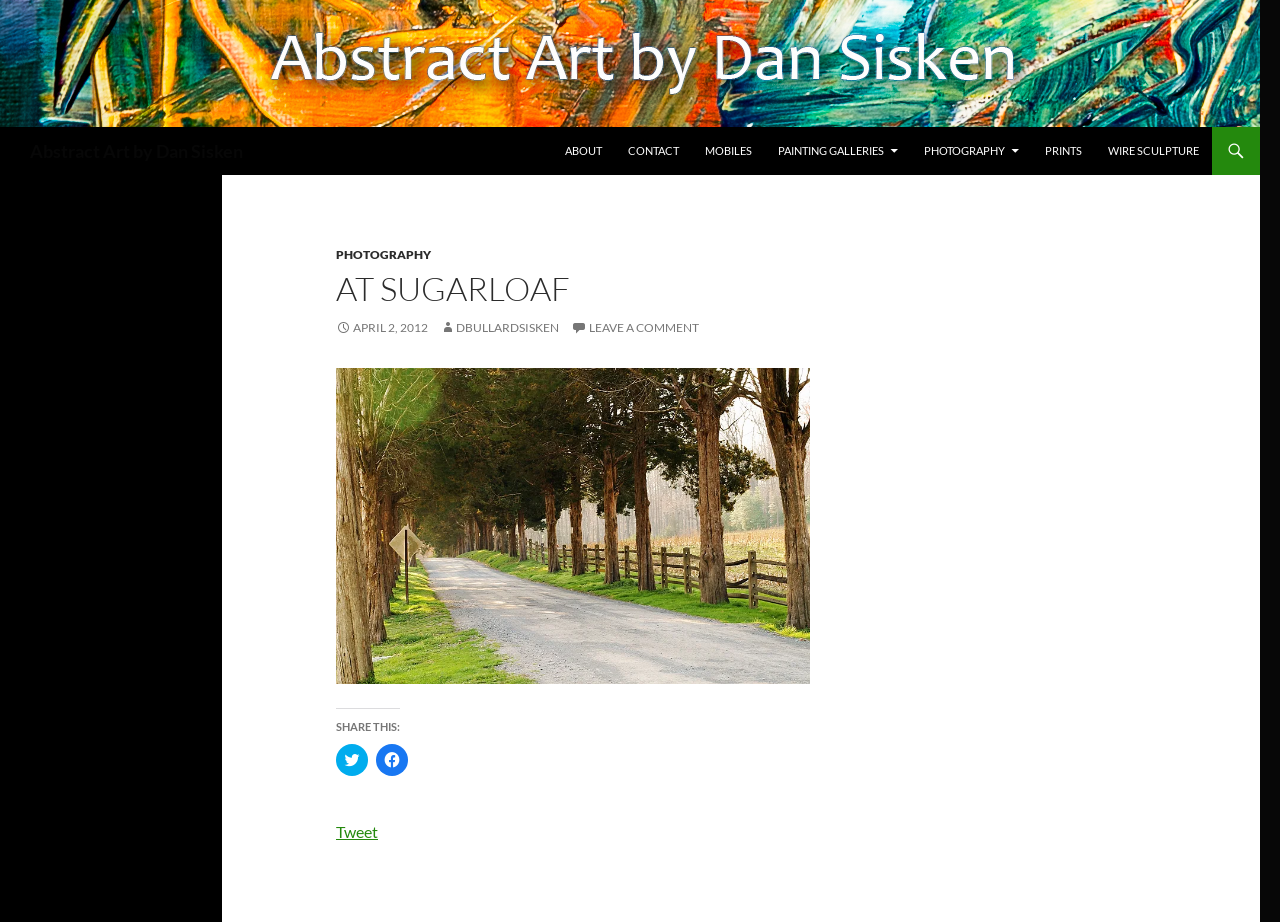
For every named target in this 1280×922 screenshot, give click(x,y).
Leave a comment (644, 327)
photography (383, 254)
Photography (964, 150)
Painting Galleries (831, 150)
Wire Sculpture (1153, 150)
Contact (653, 150)
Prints (1063, 150)
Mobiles (728, 150)
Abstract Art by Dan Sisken (136, 151)
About (583, 150)
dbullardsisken (507, 327)
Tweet (357, 831)
